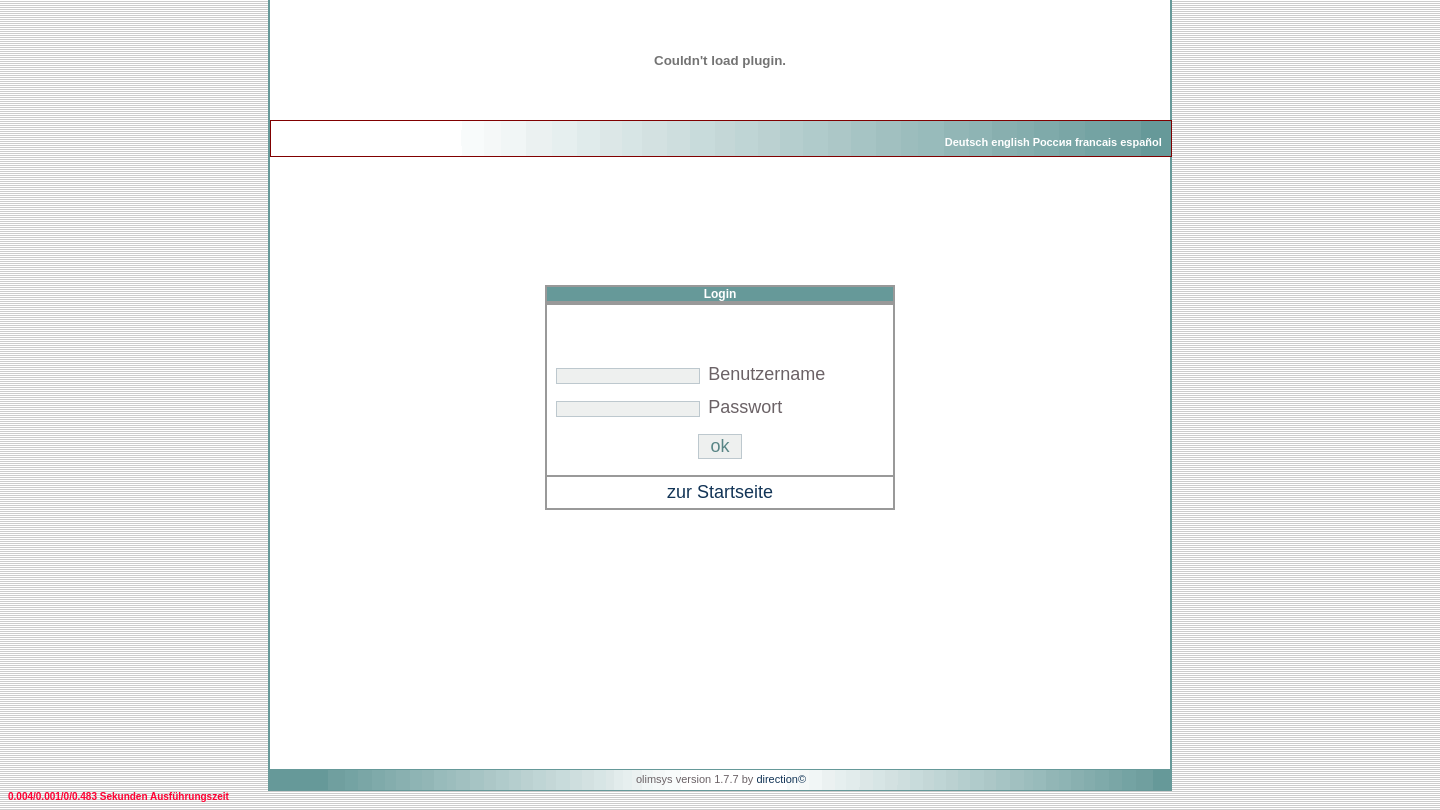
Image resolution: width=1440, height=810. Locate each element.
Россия (1052, 142)
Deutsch (966, 142)
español (1141, 142)
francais (1096, 142)
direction (777, 779)
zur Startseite (720, 492)
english (1010, 142)
